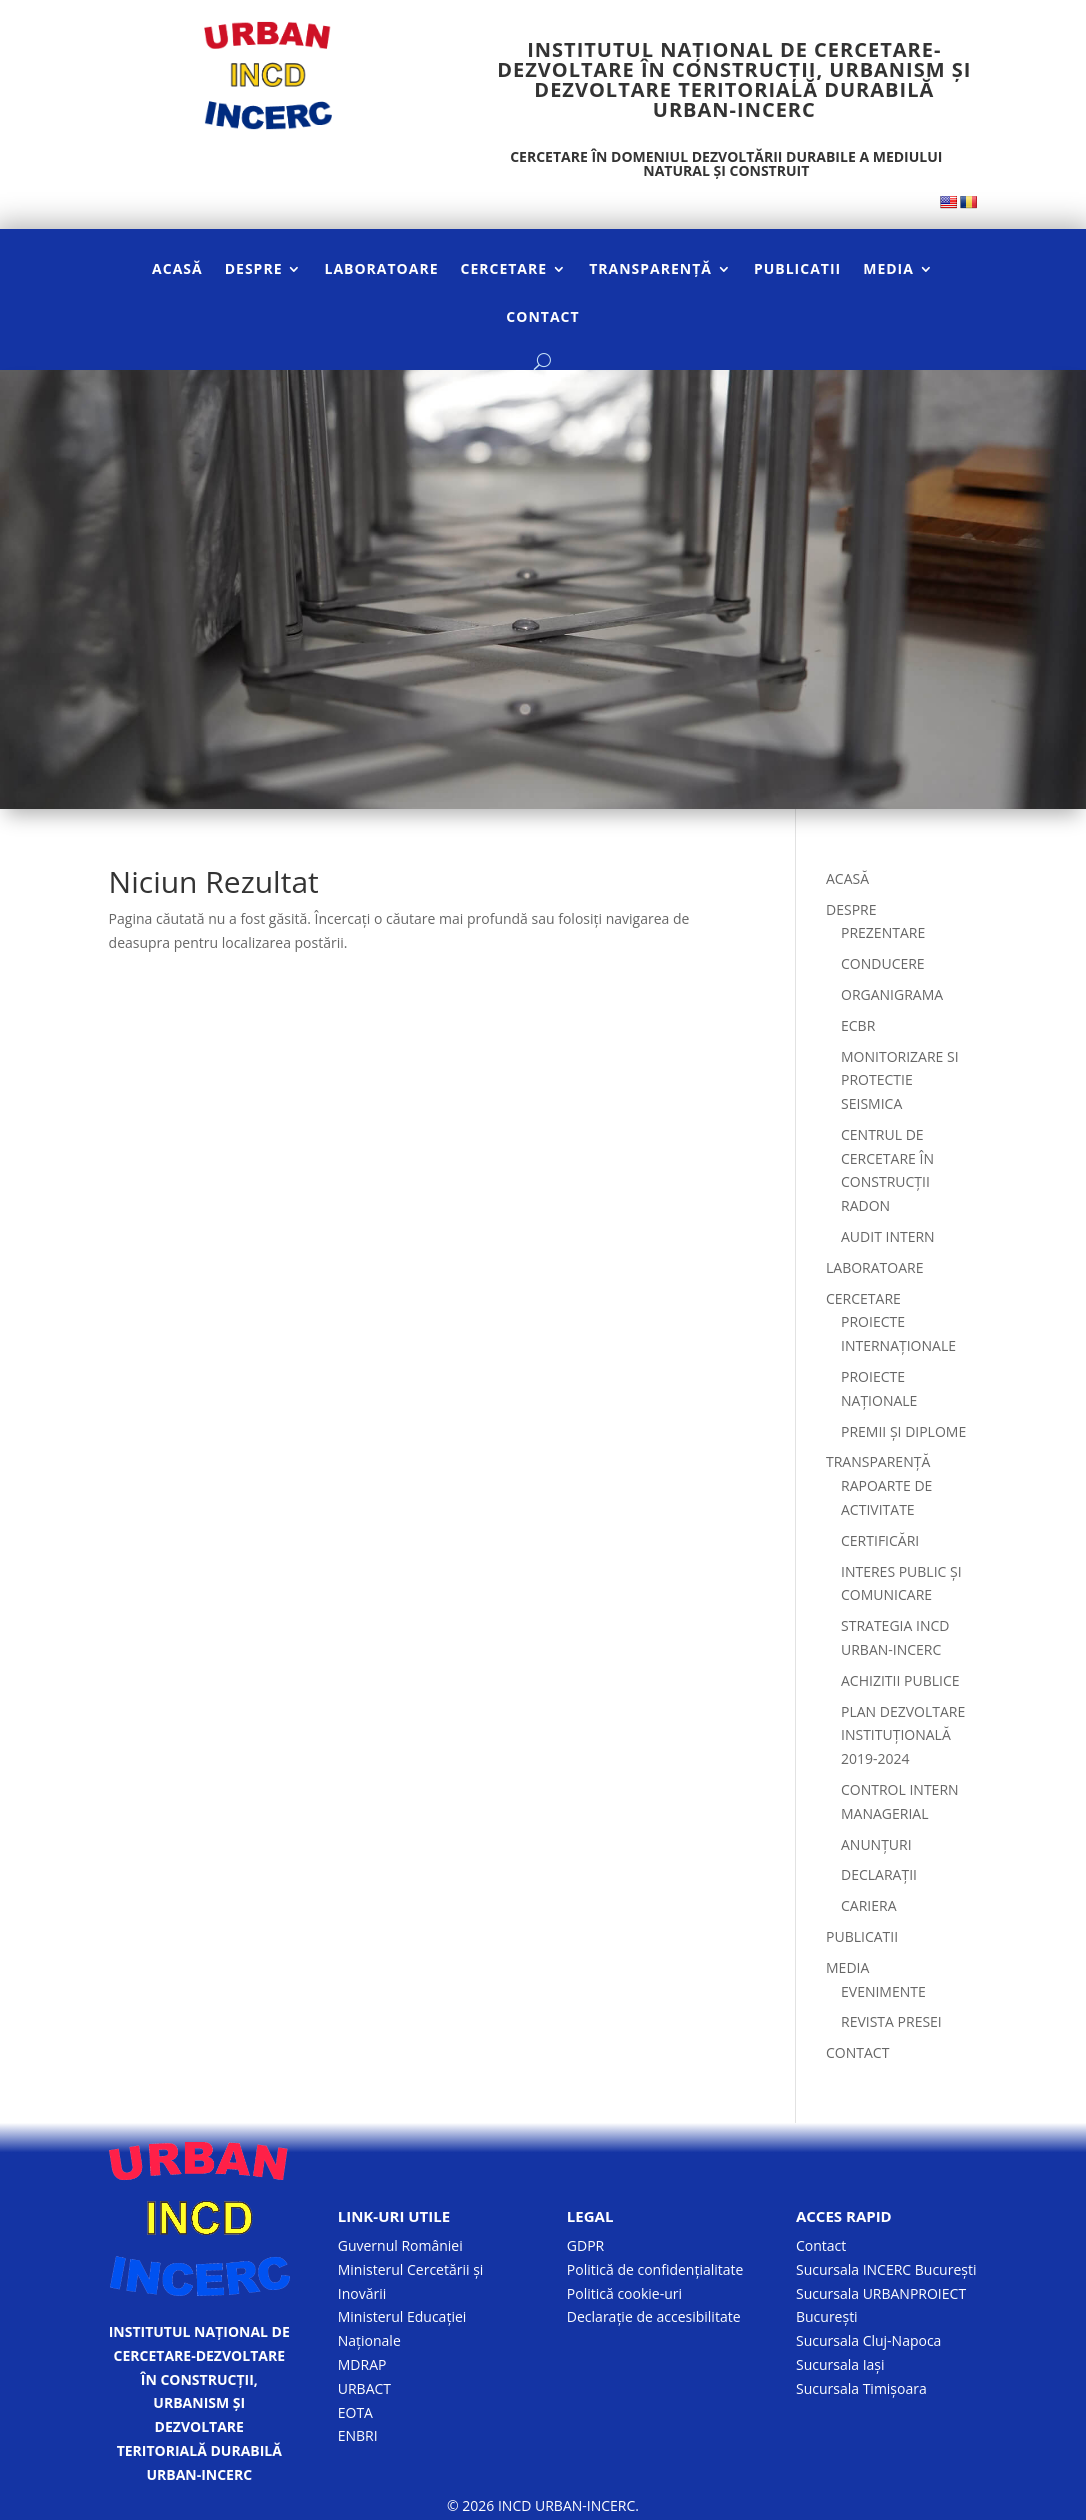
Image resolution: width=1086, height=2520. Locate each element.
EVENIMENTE (883, 1991)
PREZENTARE (883, 932)
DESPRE (254, 270)
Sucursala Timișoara (861, 2388)
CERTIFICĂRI (880, 1540)
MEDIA (888, 270)
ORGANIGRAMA (892, 994)
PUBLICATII (797, 270)
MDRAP (362, 2364)
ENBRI (358, 2435)
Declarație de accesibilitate (654, 2316)
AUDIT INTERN (888, 1236)
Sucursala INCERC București (886, 2269)
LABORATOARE (381, 270)
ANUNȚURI (876, 1844)
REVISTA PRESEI (891, 2021)
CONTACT (542, 318)
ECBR (858, 1025)
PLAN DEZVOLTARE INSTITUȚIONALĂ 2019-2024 (903, 1735)
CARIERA (869, 1905)
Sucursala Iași (840, 2364)
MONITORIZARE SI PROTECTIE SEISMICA (900, 1080)
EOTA (355, 2412)
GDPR (585, 2245)
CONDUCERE (883, 963)
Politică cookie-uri (624, 2293)
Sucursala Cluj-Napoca (868, 2340)
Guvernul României (400, 2245)
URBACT (364, 2388)
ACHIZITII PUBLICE (900, 1680)
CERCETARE (504, 270)
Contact (821, 2245)
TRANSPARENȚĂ (650, 270)
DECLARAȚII (879, 1874)
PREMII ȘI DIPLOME (903, 1431)
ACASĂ (177, 270)
